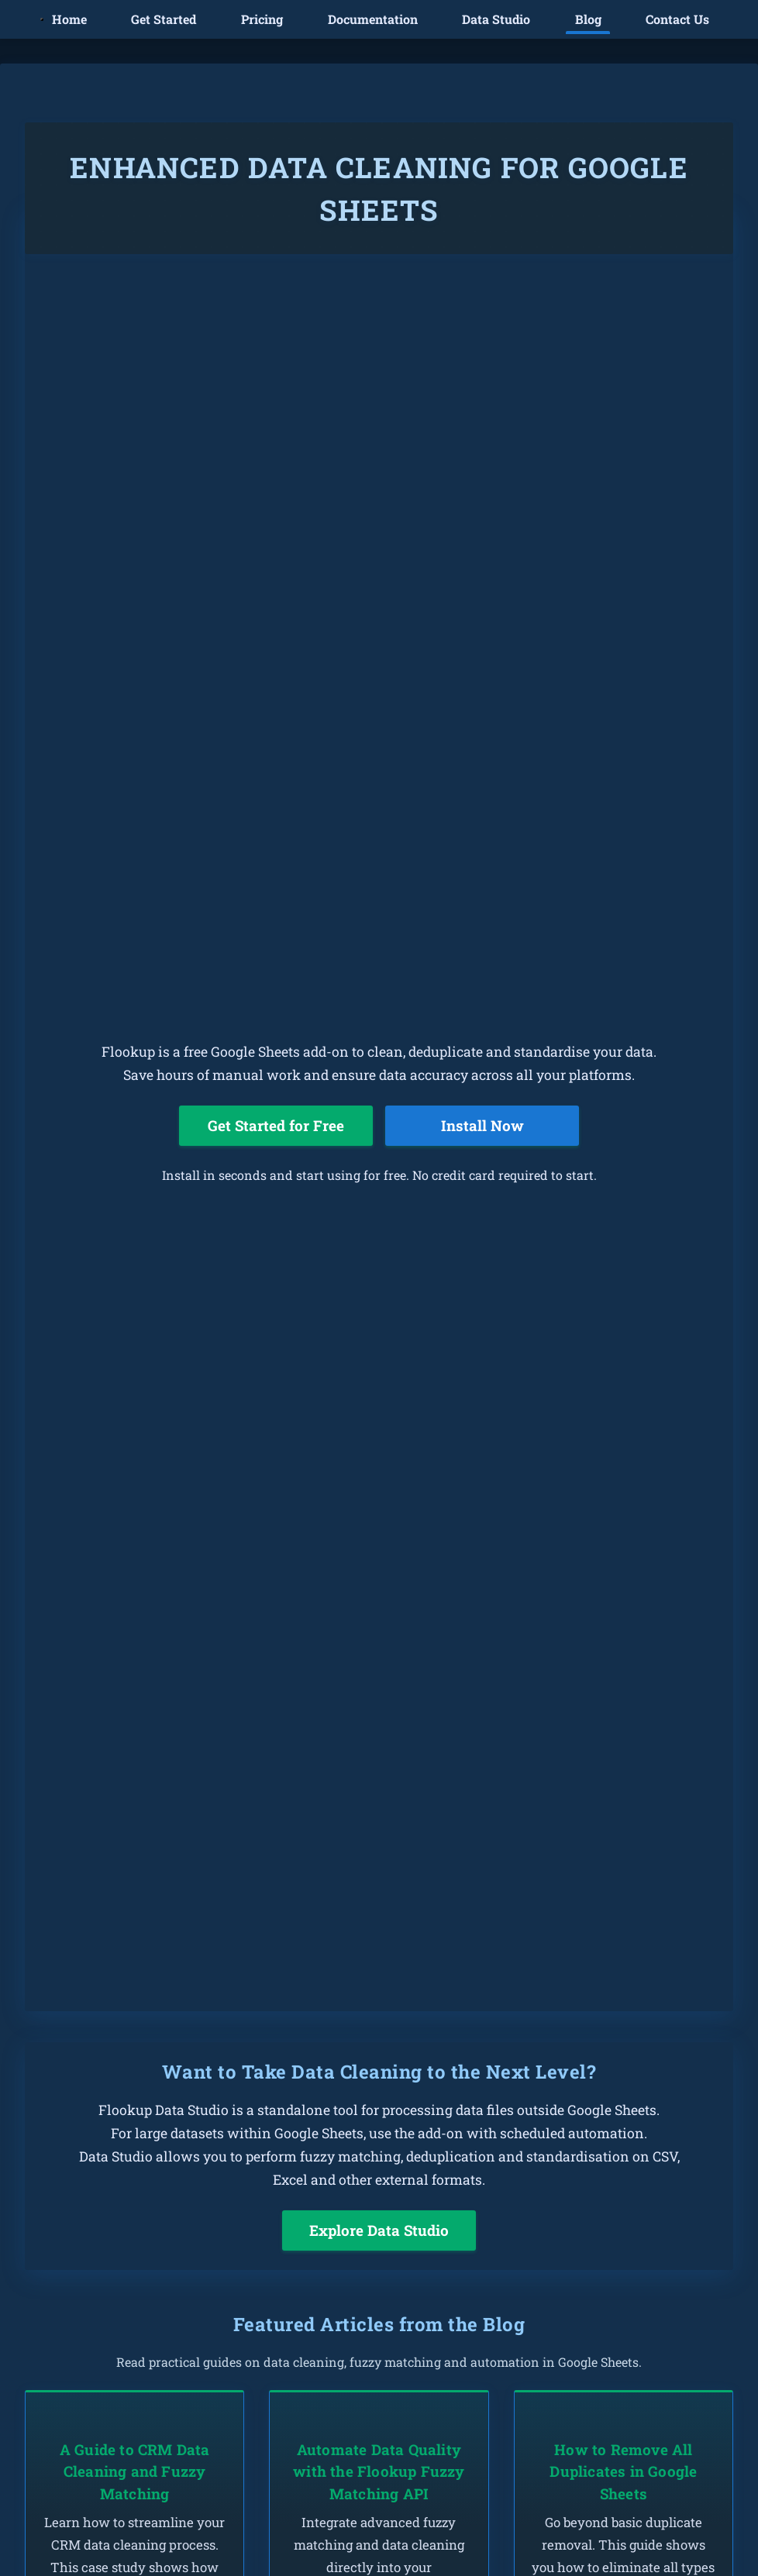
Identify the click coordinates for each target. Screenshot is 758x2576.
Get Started (163, 19)
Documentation (373, 19)
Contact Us (677, 19)
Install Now (482, 1125)
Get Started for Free (276, 1125)
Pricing (262, 19)
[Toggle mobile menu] (41, 19)
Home (69, 19)
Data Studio (496, 19)
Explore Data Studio (379, 2230)
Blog (588, 19)
